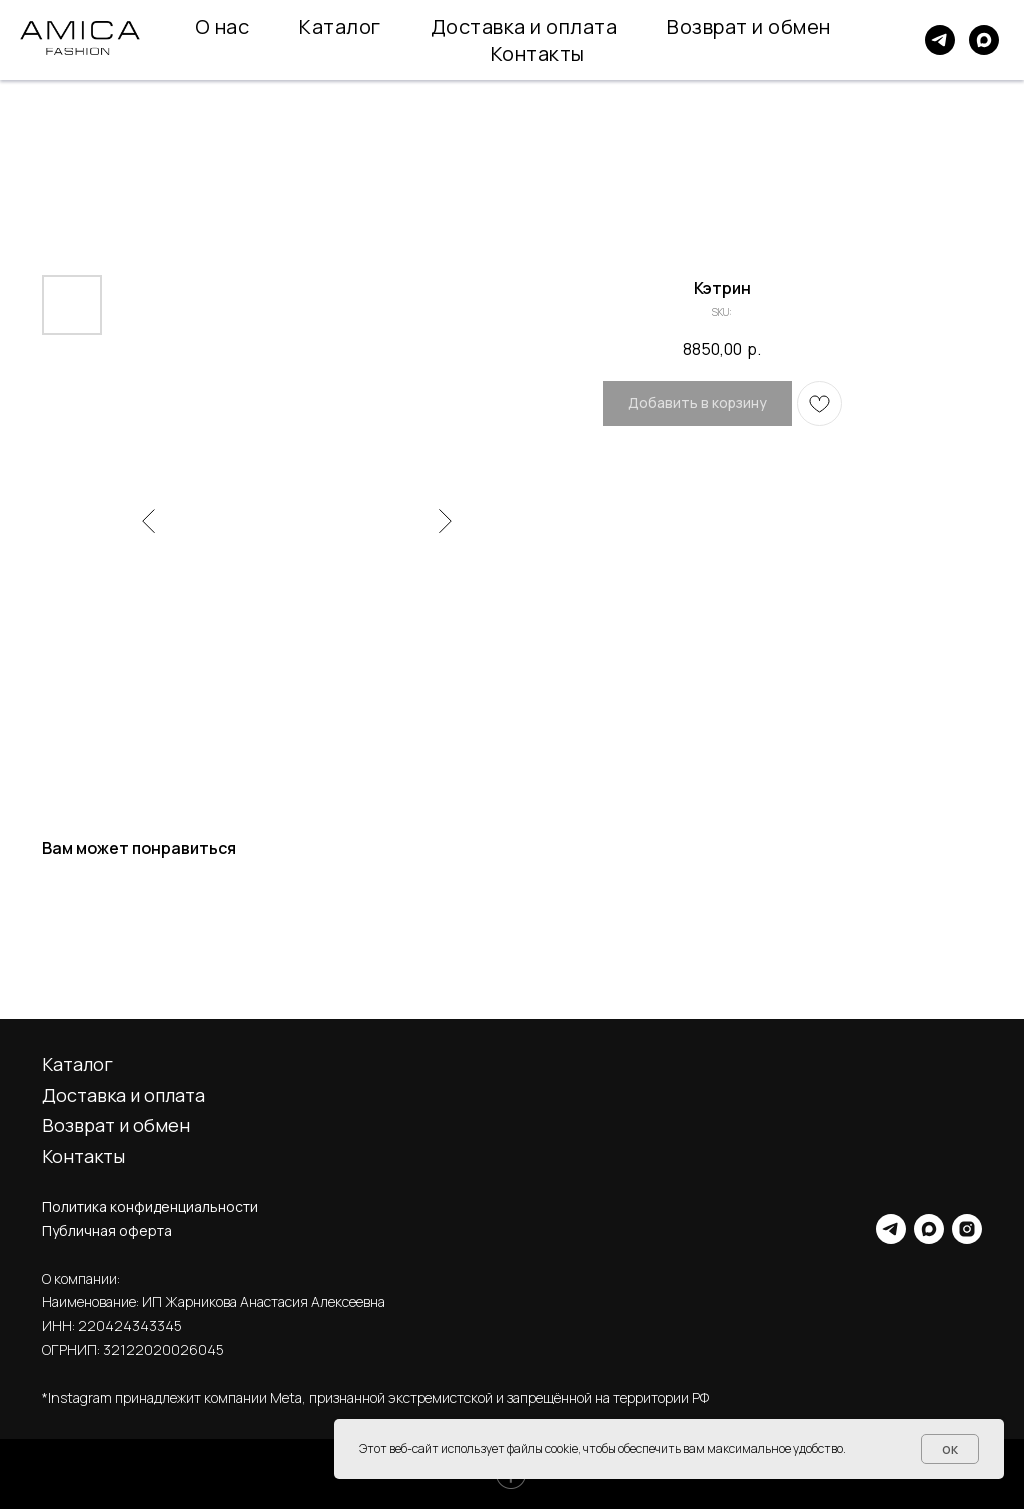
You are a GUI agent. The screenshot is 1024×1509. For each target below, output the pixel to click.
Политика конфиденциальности (150, 1206)
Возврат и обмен (749, 26)
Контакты (538, 53)
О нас (222, 26)
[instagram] (967, 1229)
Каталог (340, 26)
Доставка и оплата (524, 26)
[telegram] (940, 40)
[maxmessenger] (984, 40)
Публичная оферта (107, 1230)
